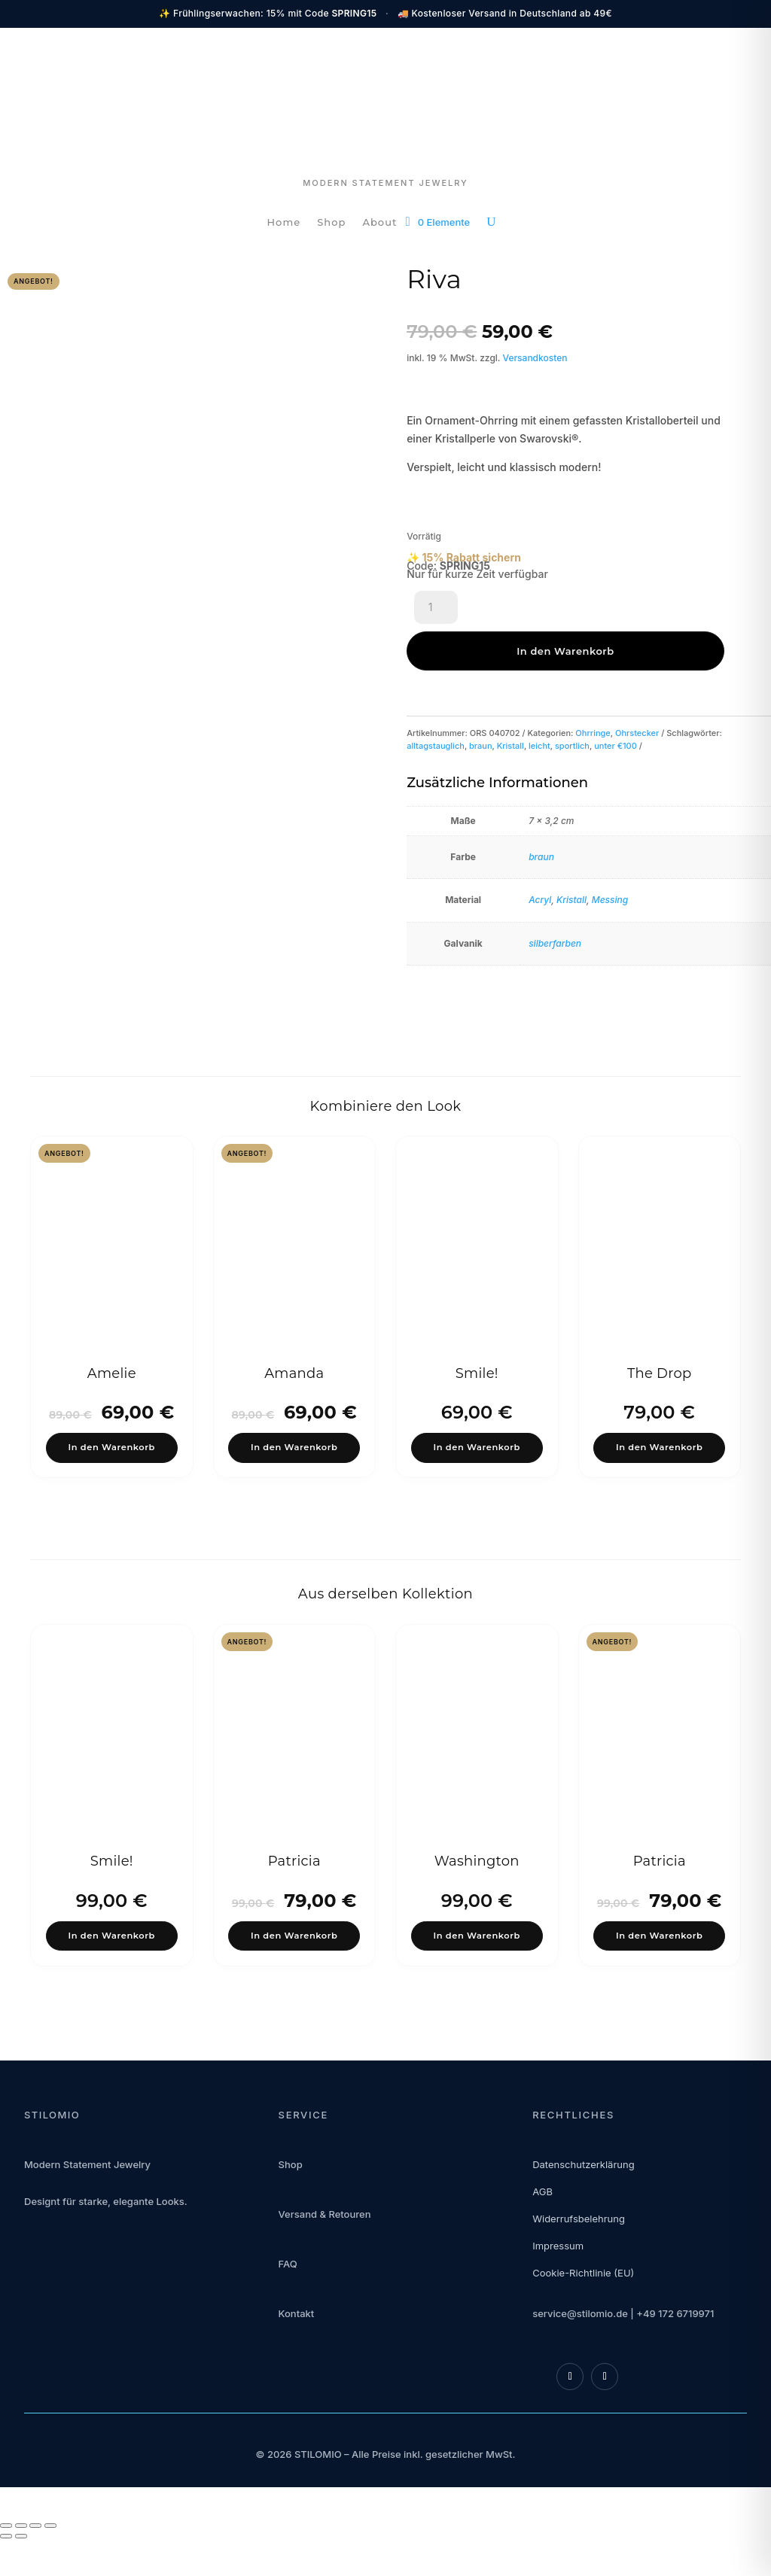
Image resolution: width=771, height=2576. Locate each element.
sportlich (572, 705)
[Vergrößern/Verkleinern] (6, 2563)
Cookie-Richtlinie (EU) (583, 2310)
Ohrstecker (637, 692)
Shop (331, 222)
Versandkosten (535, 357)
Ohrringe (592, 692)
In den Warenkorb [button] (111, 1436)
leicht (539, 705)
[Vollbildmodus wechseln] (21, 2563)
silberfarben (555, 902)
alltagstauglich (436, 705)
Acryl (540, 859)
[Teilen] (35, 2563)
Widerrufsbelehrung (578, 2256)
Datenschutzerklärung (583, 2202)
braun (480, 705)
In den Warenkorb (552, 610)
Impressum (558, 2283)
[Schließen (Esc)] (50, 2563)
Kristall (510, 705)
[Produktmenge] (436, 610)
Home (284, 222)
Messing (610, 859)
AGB (542, 2229)
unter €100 (615, 705)
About (379, 222)
